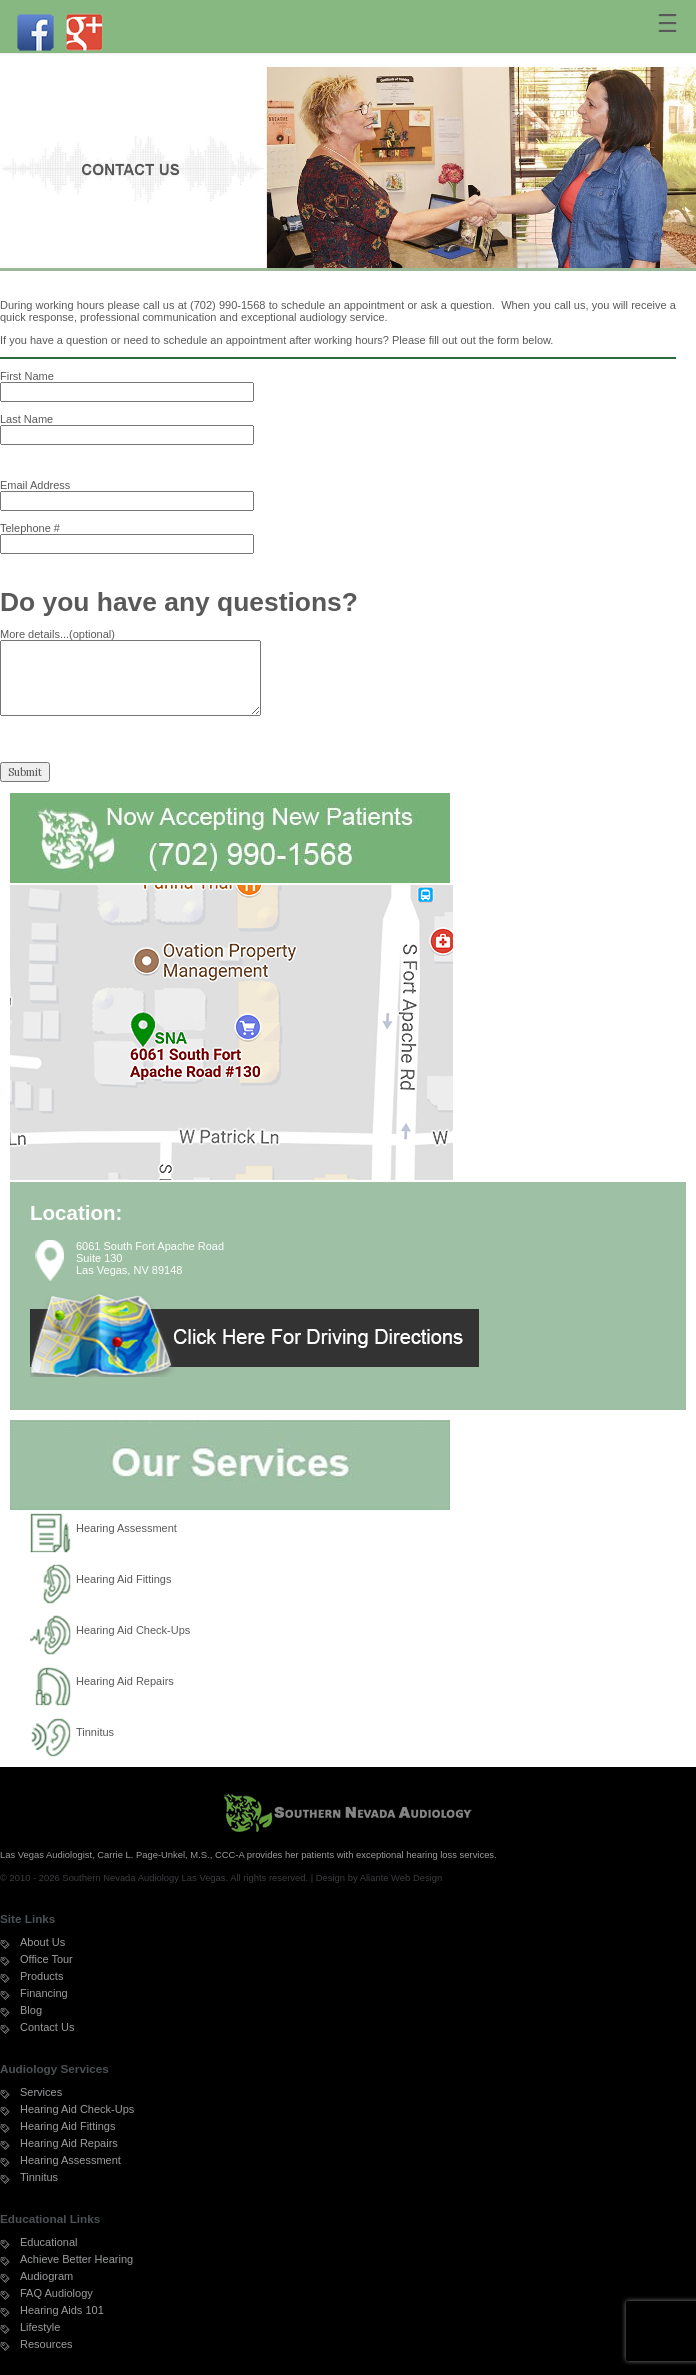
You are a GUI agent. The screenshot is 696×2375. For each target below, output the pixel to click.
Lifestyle (40, 2327)
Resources (46, 2344)
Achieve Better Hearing (76, 2259)
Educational (49, 2242)
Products (41, 1976)
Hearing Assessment (126, 1528)
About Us (42, 1942)
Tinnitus (95, 1732)
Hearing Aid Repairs (125, 1681)
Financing (44, 1993)
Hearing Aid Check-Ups (133, 1630)
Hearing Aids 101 (62, 2310)
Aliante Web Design (401, 1877)
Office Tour (46, 1959)
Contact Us (47, 2027)
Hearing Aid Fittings (123, 1579)
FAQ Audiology (56, 2293)
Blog (31, 2010)
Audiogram (46, 2276)
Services (41, 2092)
